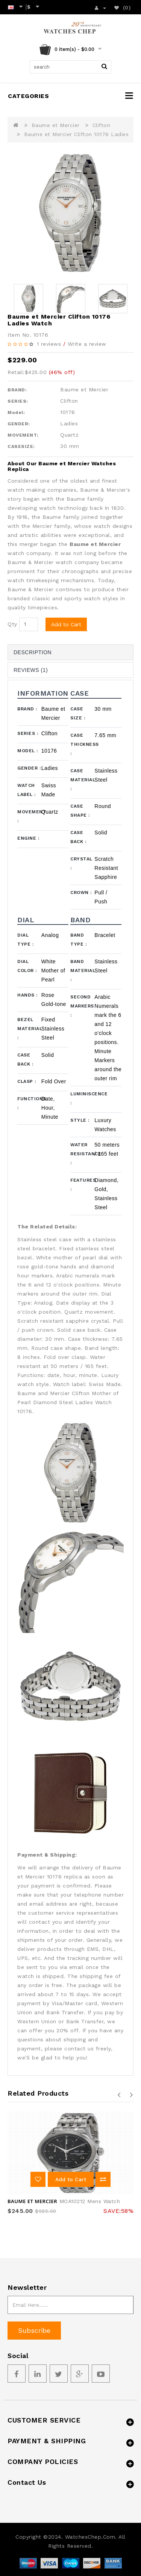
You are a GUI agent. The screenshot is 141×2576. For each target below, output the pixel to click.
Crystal (81, 863)
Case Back (78, 837)
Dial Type (25, 939)
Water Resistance (82, 1153)
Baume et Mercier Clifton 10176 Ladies (76, 134)
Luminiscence (82, 1098)
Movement (29, 816)
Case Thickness (82, 744)
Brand (27, 708)
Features (82, 1185)
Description (33, 652)
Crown (81, 892)
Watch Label (26, 790)
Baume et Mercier (56, 125)
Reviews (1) (31, 670)
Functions (29, 1103)
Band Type (78, 939)
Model (27, 750)
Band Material (82, 970)
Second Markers (82, 1006)
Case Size (77, 713)
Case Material (82, 779)
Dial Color (27, 966)
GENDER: (19, 423)
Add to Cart (66, 624)
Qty (12, 624)
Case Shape (80, 810)
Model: (16, 412)
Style (79, 1120)
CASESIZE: (21, 446)
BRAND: (17, 390)
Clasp (26, 1081)
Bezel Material (29, 1028)
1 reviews (49, 344)
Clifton (101, 125)
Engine (28, 838)
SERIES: (18, 401)
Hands (27, 995)
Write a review (87, 344)
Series (27, 733)
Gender (29, 768)
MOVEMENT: (23, 435)
